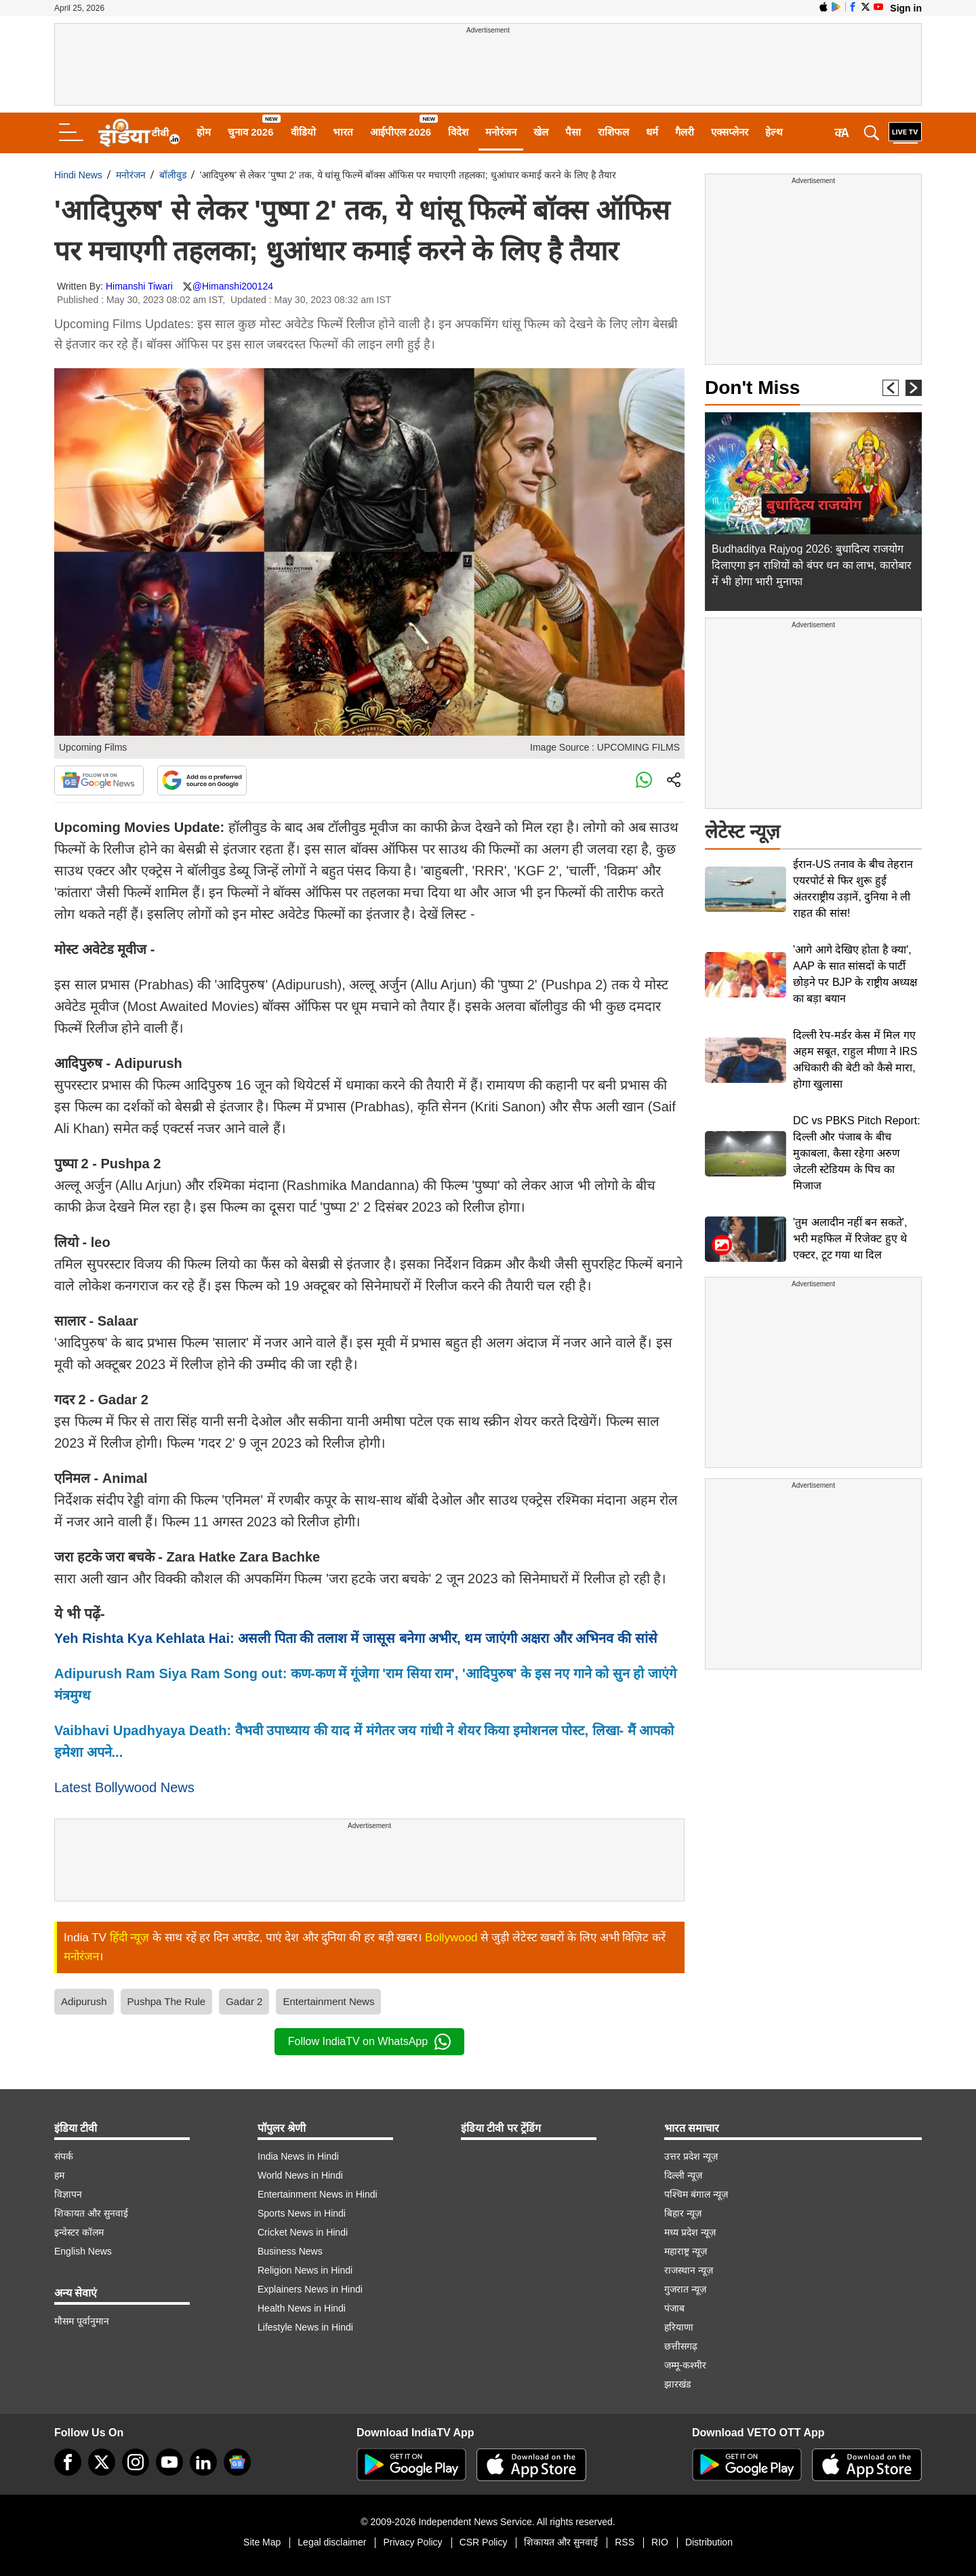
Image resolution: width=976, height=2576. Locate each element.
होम (204, 132)
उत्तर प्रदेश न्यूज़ (691, 2156)
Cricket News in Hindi (303, 2232)
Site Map (262, 2542)
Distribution (709, 2542)
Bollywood (451, 1937)
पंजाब (674, 2308)
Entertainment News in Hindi (318, 2194)
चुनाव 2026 (251, 132)
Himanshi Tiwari (139, 286)
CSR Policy (484, 2542)
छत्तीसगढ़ (680, 2346)
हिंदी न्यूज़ (130, 1937)
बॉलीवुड (172, 175)
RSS (624, 2542)
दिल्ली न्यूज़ (683, 2175)
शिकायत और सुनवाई (91, 2213)
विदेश (458, 132)
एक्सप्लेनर (729, 132)
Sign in (906, 8)
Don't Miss (752, 387)
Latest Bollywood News (124, 1787)
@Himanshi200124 (232, 286)
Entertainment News (328, 2001)
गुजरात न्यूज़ (685, 2289)
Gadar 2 (244, 2001)
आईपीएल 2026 (401, 132)
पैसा (573, 132)
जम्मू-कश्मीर (685, 2365)
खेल (540, 132)
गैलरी (684, 132)
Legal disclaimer (332, 2542)
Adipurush (84, 2001)
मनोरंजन (500, 132)
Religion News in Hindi (305, 2270)
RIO (659, 2542)
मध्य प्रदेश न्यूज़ (690, 2232)
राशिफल (613, 132)
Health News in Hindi (302, 2308)
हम (59, 2175)
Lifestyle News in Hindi (305, 2327)
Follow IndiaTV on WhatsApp (369, 2042)
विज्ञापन (68, 2194)
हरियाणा (678, 2327)
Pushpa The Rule (166, 2001)
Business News (290, 2251)
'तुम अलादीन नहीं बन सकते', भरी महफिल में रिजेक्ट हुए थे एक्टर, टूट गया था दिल (850, 1238)
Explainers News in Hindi (310, 2289)
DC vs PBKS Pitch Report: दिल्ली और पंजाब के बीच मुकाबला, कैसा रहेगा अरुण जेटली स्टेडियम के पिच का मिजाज (856, 1153)
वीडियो (303, 132)
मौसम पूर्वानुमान (81, 2321)
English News (83, 2251)
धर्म (652, 132)
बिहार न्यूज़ (683, 2213)
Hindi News (78, 175)
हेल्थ (774, 132)
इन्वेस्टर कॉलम (79, 2232)
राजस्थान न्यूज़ (688, 2270)
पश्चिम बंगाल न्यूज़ (696, 2194)
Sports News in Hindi (302, 2213)
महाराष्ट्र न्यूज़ (685, 2251)
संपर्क (63, 2156)
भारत (343, 132)
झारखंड (677, 2384)
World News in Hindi (300, 2175)
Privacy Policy (412, 2542)
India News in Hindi (298, 2156)
